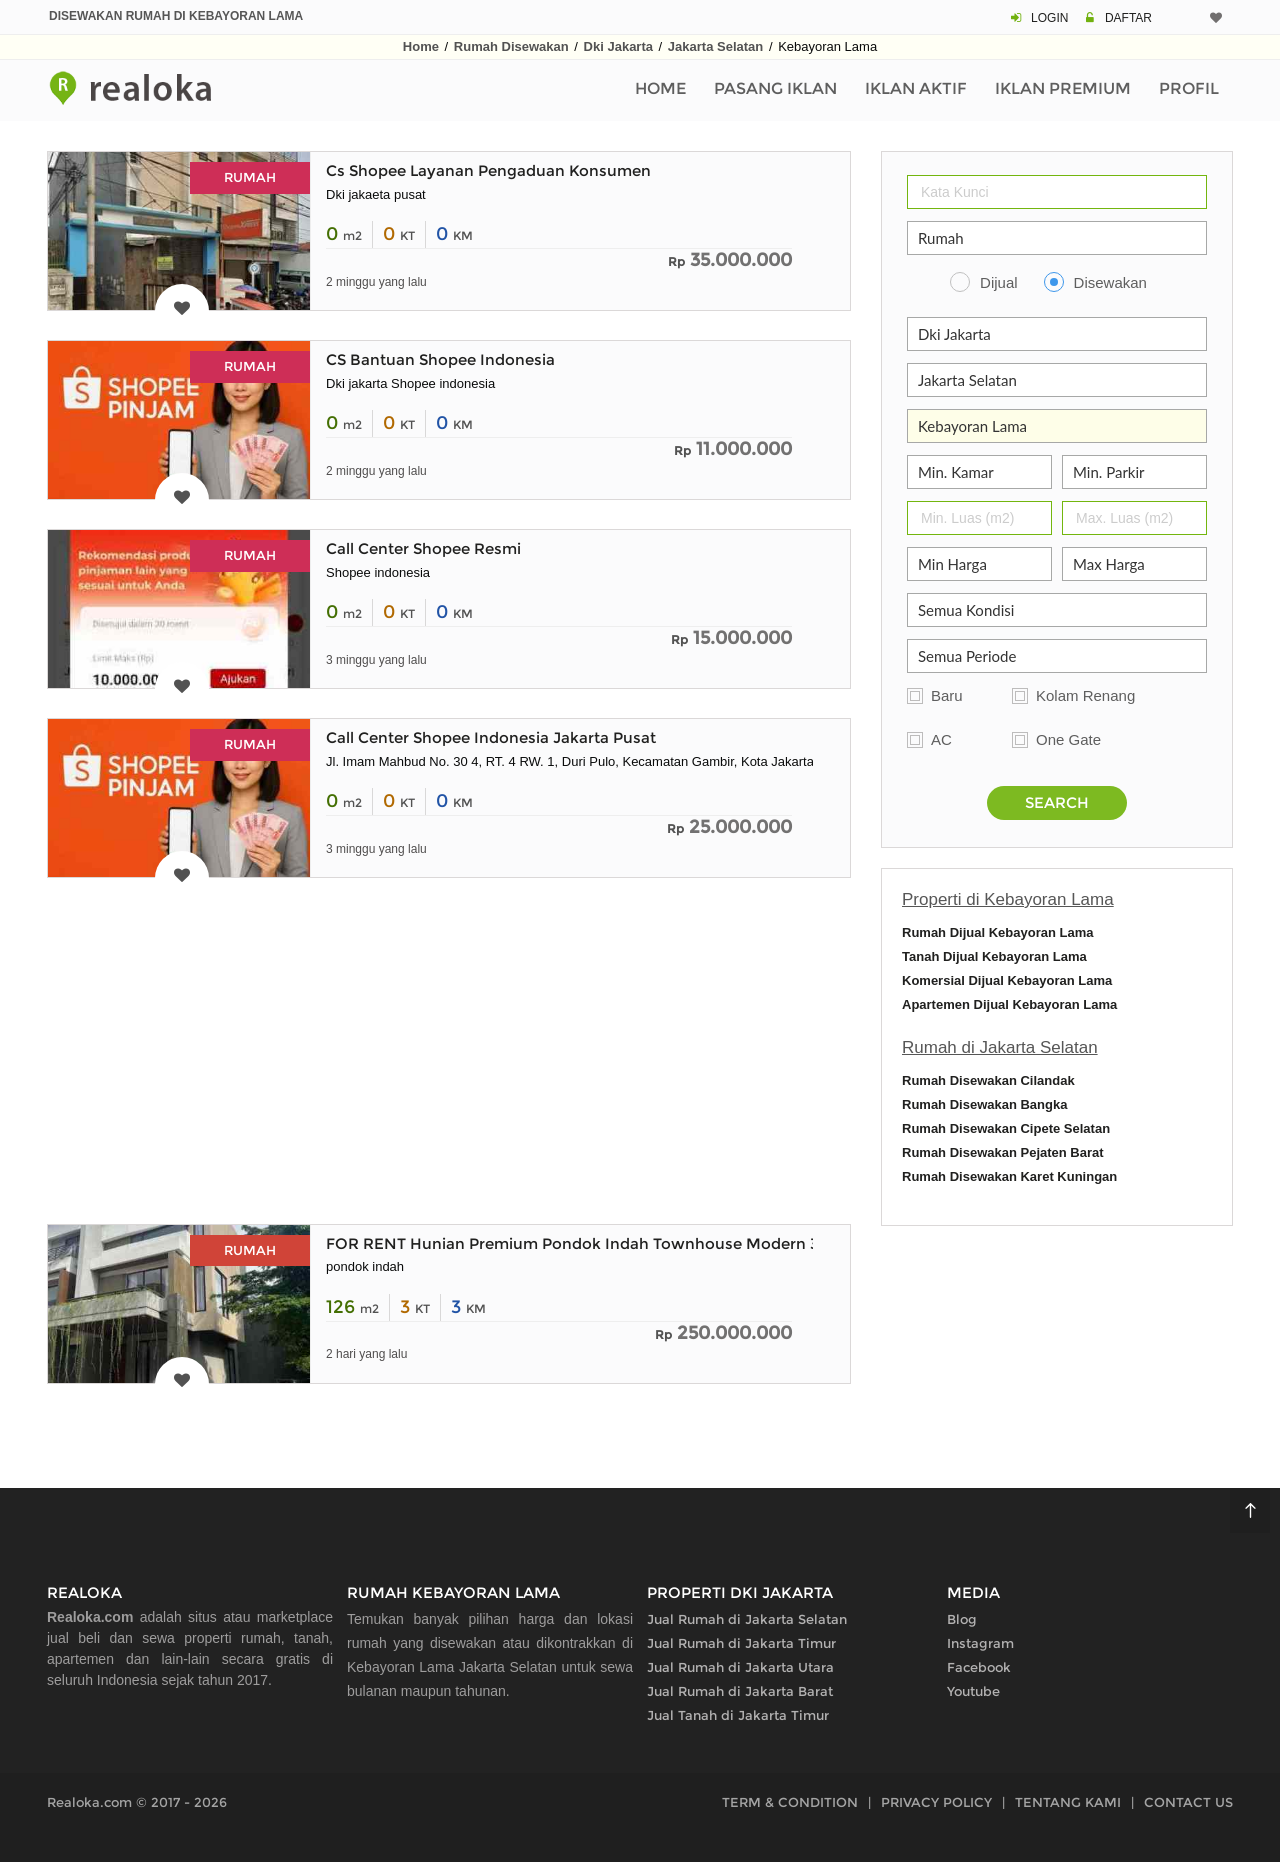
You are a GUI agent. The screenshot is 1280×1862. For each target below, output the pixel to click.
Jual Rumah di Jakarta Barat (740, 1691)
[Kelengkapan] (1057, 610)
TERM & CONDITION (790, 1802)
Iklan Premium (1063, 88)
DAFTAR (1128, 18)
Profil (1189, 88)
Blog (962, 1619)
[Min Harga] (979, 564)
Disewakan (1110, 282)
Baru (947, 695)
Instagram (980, 1643)
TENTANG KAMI (1068, 1802)
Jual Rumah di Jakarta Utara (740, 1667)
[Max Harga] (1134, 564)
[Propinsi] (1057, 334)
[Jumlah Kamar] (979, 472)
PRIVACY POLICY (936, 1802)
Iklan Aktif (916, 88)
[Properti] (1057, 238)
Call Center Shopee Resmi (423, 548)
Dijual (999, 282)
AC (941, 739)
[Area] (1057, 426)
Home (421, 46)
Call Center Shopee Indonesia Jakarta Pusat (491, 737)
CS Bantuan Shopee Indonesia (440, 359)
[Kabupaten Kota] (1057, 380)
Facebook (979, 1667)
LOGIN (1049, 18)
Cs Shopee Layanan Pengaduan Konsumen (488, 170)
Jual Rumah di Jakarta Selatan (747, 1619)
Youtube (973, 1691)
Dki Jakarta (618, 46)
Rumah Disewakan (511, 46)
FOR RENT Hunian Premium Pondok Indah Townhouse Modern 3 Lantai (597, 1243)
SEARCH (1057, 802)
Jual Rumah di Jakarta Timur (741, 1643)
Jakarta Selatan (715, 46)
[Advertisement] (449, 1048)
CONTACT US (1188, 1802)
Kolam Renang (1085, 695)
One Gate (1068, 739)
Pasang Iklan (775, 88)
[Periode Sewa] (1057, 656)
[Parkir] (1134, 472)
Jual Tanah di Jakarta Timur (738, 1715)
